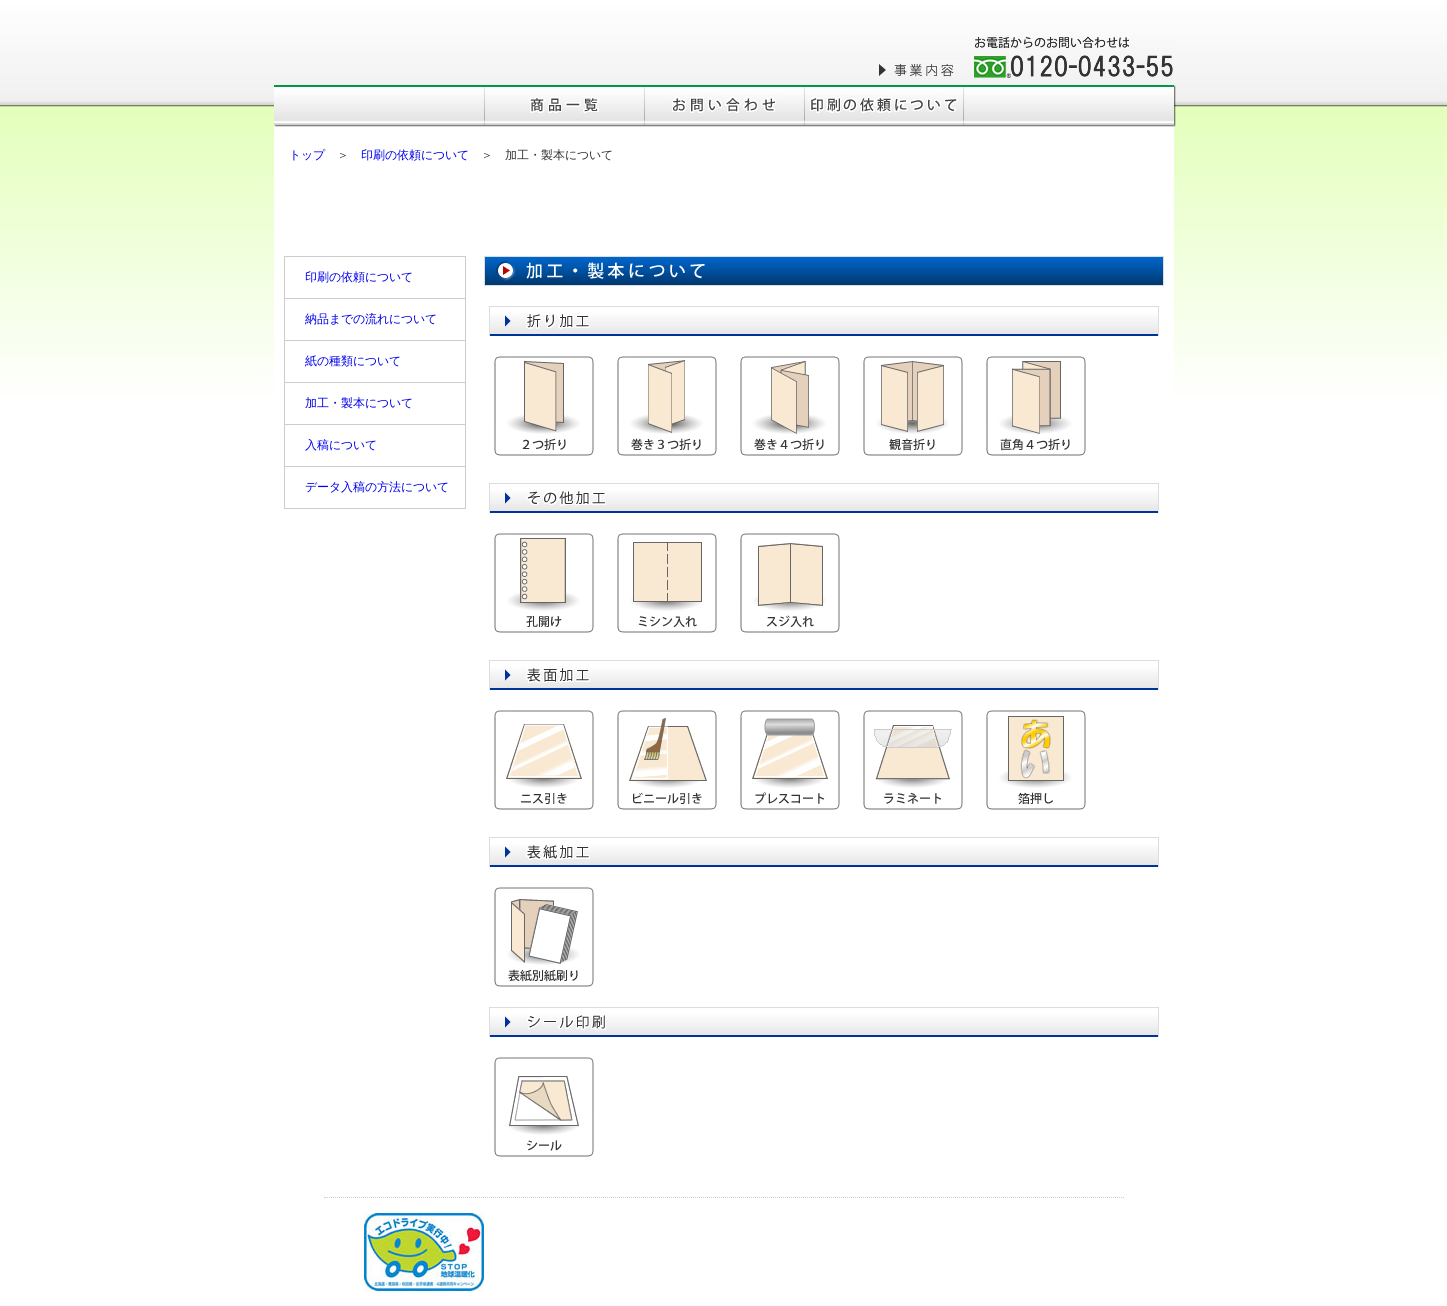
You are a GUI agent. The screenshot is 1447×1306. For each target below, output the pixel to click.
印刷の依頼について (415, 155)
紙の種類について (353, 361)
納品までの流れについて (371, 319)
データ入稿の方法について (377, 487)
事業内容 (919, 70)
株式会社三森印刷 (394, 52)
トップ (307, 155)
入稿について (341, 445)
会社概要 (829, 70)
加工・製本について (359, 403)
